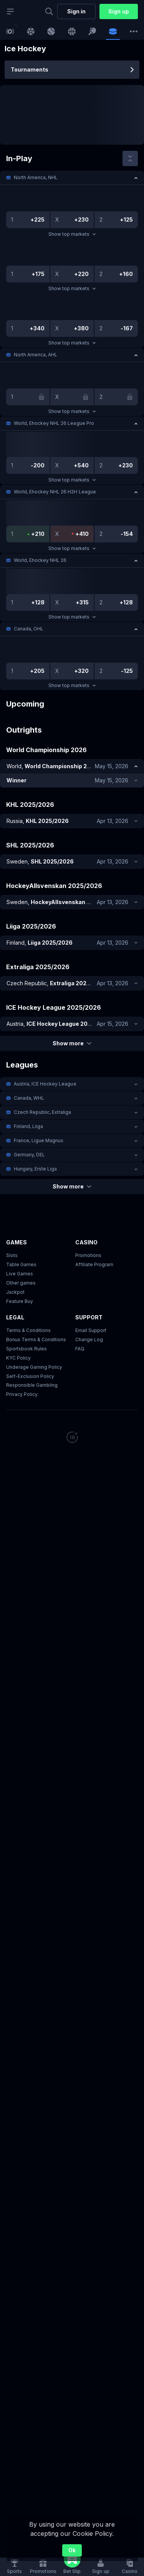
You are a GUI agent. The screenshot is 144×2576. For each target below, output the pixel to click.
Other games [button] (21, 1283)
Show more (72, 1043)
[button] (72, 177)
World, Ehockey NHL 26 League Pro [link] (54, 423)
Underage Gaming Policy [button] (34, 1367)
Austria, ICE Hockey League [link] (45, 1084)
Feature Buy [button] (19, 1301)
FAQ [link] (79, 1349)
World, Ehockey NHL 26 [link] (40, 560)
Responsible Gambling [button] (32, 1385)
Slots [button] (12, 1255)
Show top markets (72, 234)
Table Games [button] (21, 1264)
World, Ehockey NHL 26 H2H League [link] (55, 492)
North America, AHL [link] (35, 355)
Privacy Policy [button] (22, 1394)
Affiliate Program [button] (94, 1264)
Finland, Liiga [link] (28, 1126)
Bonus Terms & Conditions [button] (36, 1339)
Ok (72, 2550)
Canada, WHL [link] (29, 1098)
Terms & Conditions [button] (28, 1330)
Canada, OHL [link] (28, 629)
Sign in (76, 11)
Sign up (118, 11)
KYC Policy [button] (18, 1358)
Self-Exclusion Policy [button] (30, 1376)
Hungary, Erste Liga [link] (35, 1169)
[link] (10, 31)
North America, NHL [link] (36, 177)
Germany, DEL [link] (29, 1154)
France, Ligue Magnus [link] (38, 1140)
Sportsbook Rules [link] (26, 1349)
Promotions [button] (88, 1255)
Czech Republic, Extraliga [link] (42, 1112)
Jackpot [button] (15, 1292)
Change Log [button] (89, 1339)
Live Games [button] (19, 1274)
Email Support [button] (90, 1330)
